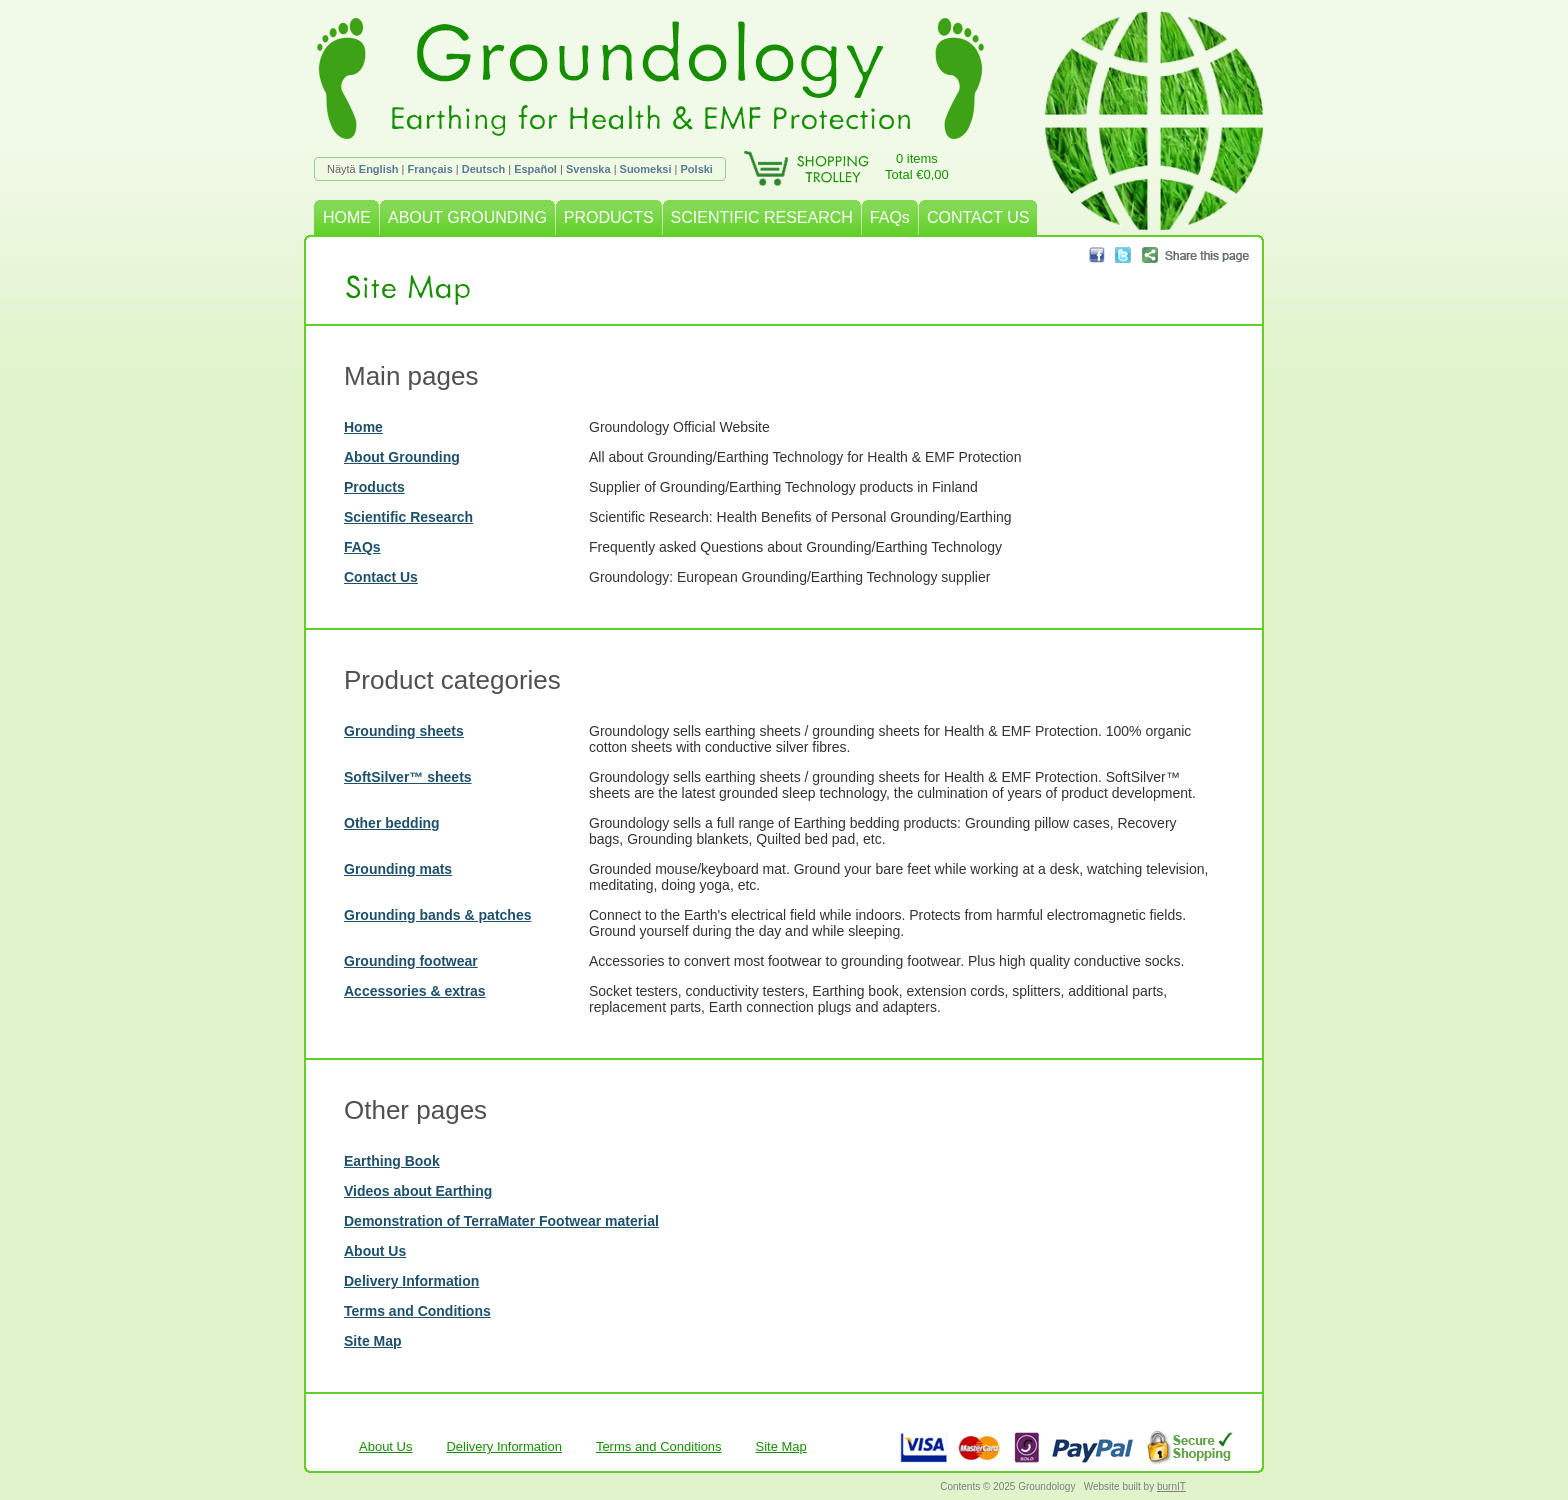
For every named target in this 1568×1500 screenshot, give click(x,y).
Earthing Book (392, 1161)
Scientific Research (408, 517)
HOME (347, 217)
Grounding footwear (411, 961)
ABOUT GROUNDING (467, 217)
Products (374, 487)
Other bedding (392, 823)
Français (430, 169)
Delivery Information (411, 1281)
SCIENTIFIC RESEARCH (762, 217)
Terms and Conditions (417, 1311)
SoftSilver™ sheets (408, 777)
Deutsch (483, 169)
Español (535, 169)
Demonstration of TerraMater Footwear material (501, 1221)
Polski (697, 169)
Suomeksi (646, 169)
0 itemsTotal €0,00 (917, 166)
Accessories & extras (415, 991)
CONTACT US (978, 217)
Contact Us (381, 577)
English (379, 169)
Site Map (373, 1341)
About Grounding (402, 457)
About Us (375, 1251)
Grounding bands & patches (437, 915)
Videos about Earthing (418, 1191)
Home (363, 427)
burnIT (1171, 1486)
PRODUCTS (609, 217)
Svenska (588, 169)
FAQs (890, 217)
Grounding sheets (404, 731)
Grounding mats (398, 869)
